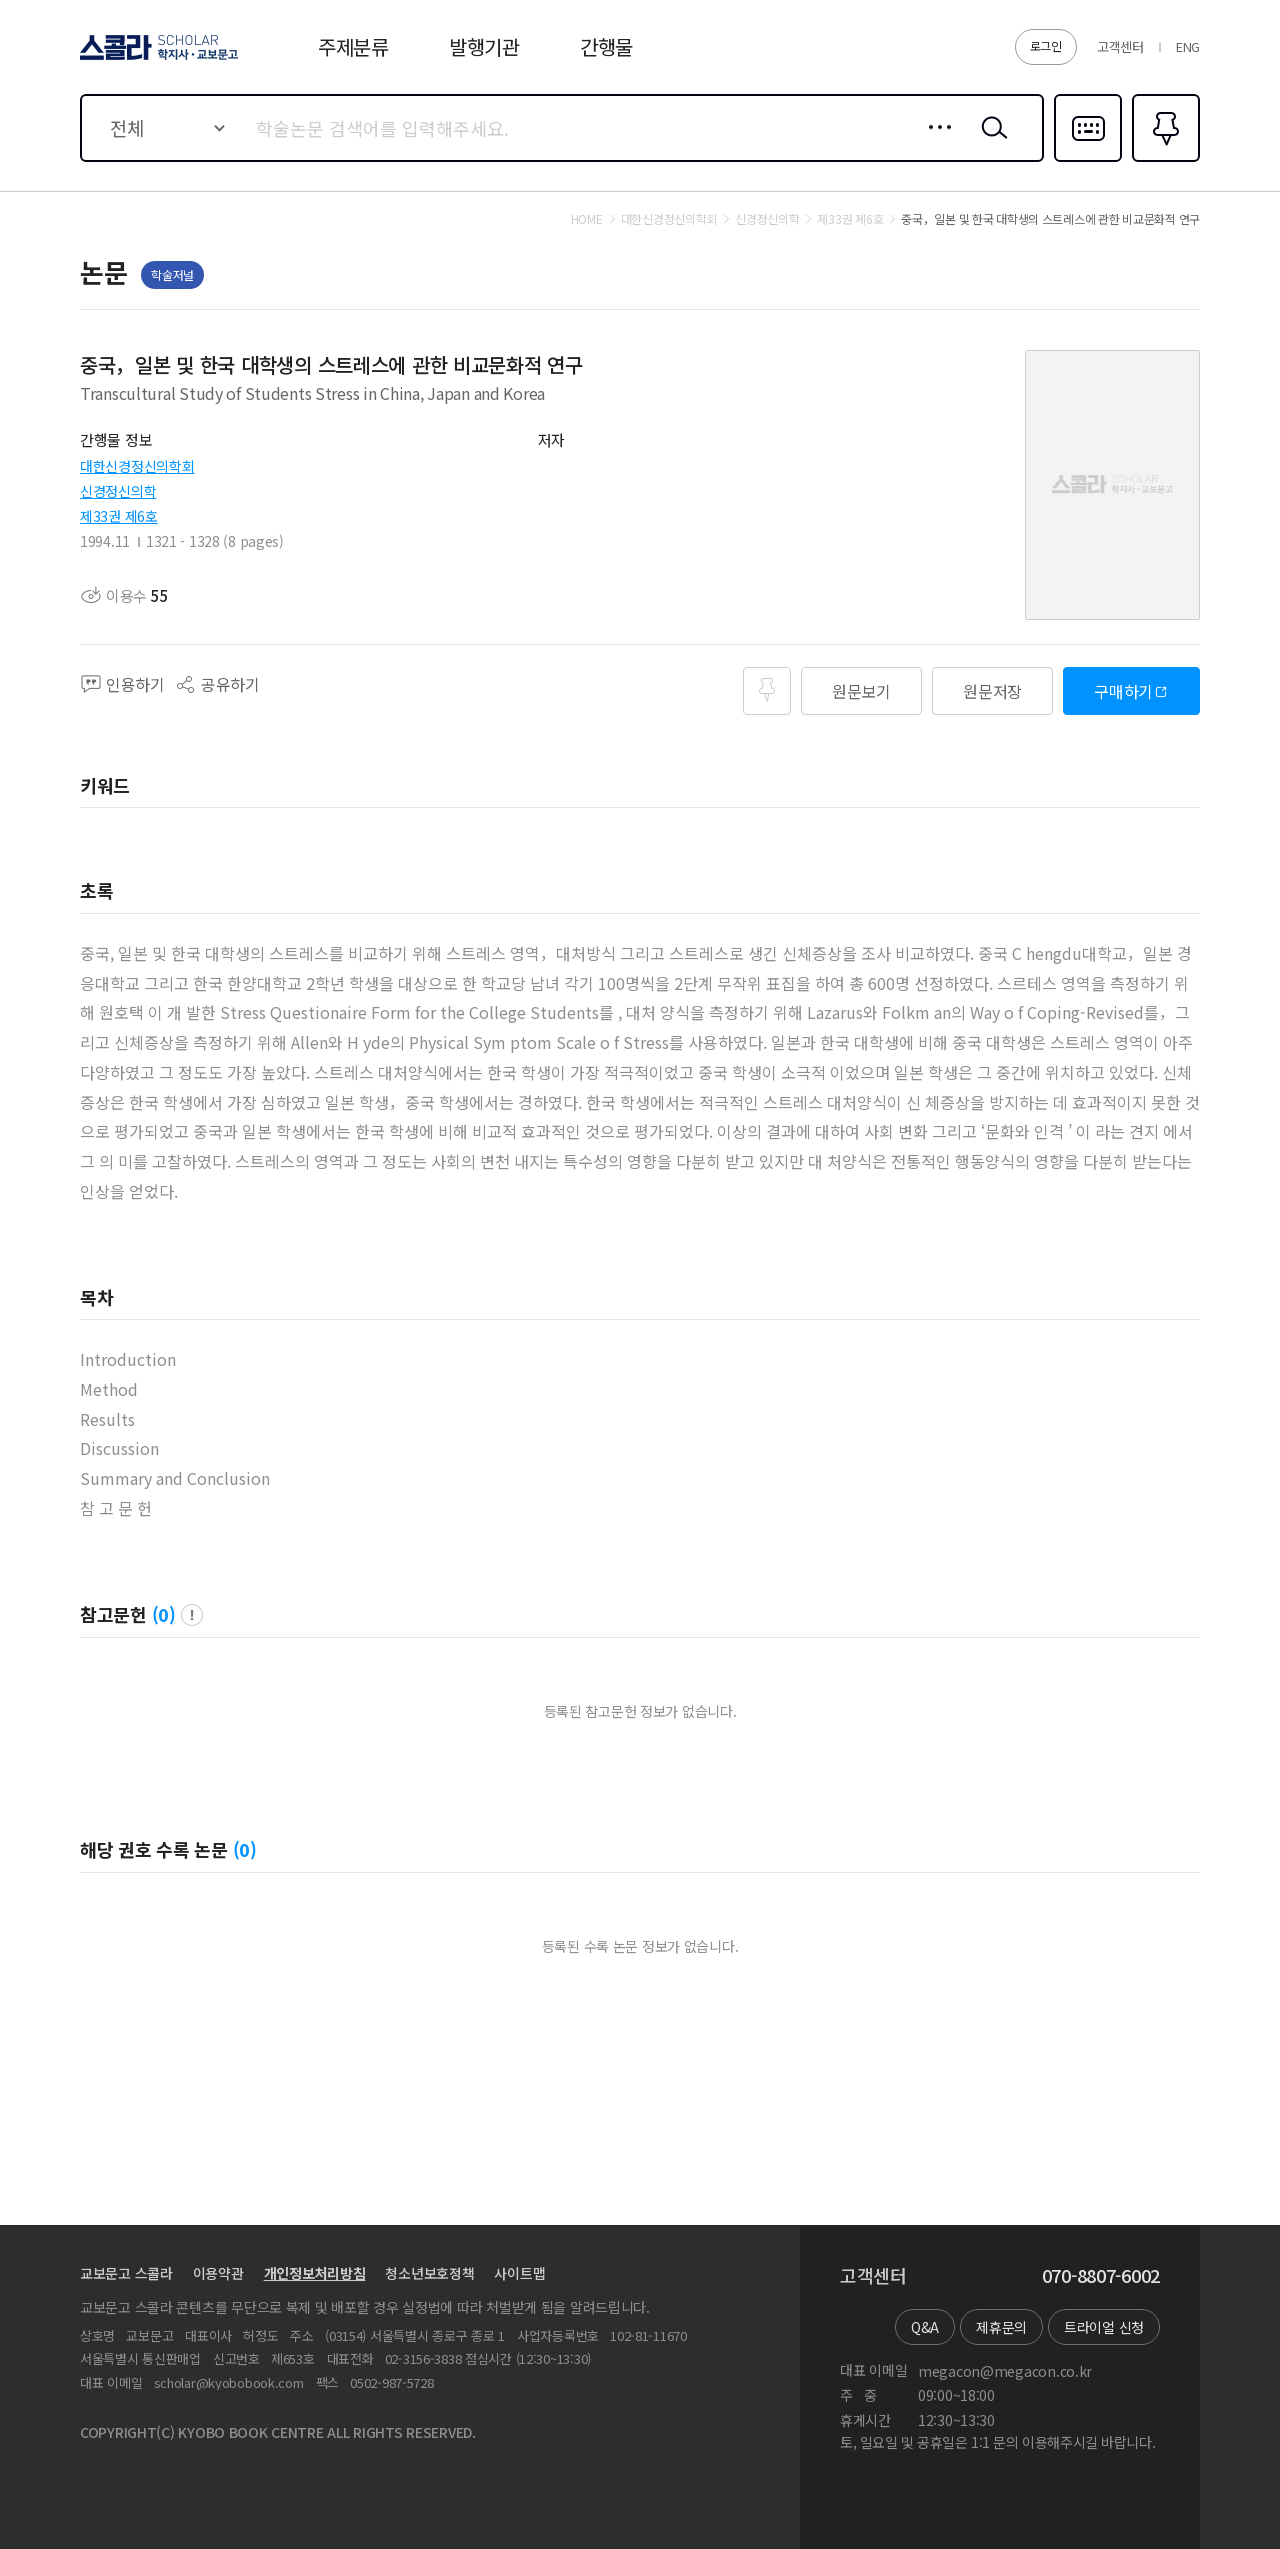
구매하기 (1123, 691)
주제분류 (353, 46)
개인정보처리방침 (315, 2273)
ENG (1188, 46)
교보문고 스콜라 (126, 2273)
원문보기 (861, 691)
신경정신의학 (118, 491)
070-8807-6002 (1101, 2276)
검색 (990, 143)
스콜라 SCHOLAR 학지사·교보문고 (156, 59)
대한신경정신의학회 (137, 466)
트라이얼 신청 (1104, 2327)
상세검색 (934, 143)
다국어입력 (1088, 160)
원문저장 (992, 691)
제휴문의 (1001, 2327)
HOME (587, 219)
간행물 (606, 46)
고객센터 (1120, 46)
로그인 (1046, 45)
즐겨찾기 (1163, 160)
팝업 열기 (192, 1615)
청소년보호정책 (429, 2273)
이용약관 (218, 2273)
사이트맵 (519, 2273)
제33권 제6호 (119, 516)
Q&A (925, 2327)
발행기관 (484, 46)
